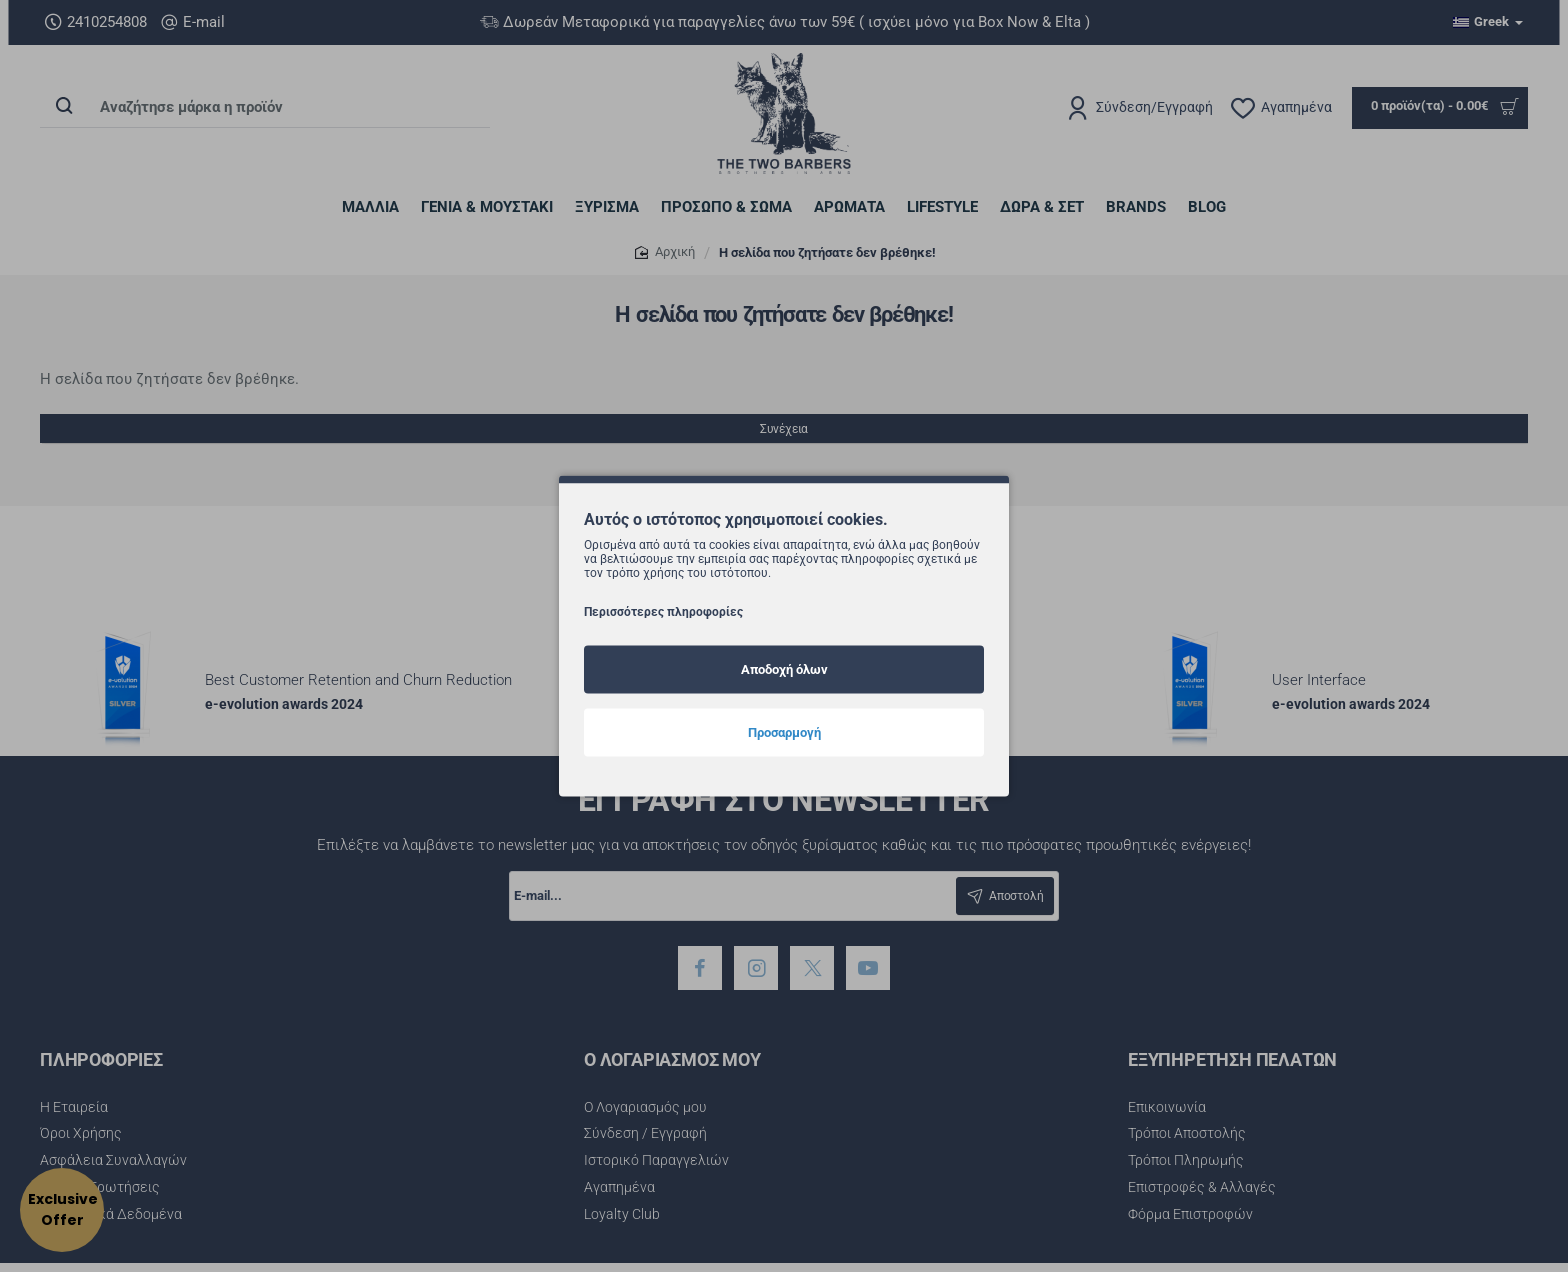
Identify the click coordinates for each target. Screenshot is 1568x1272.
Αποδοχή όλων (784, 668)
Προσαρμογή (784, 731)
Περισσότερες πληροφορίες (663, 611)
